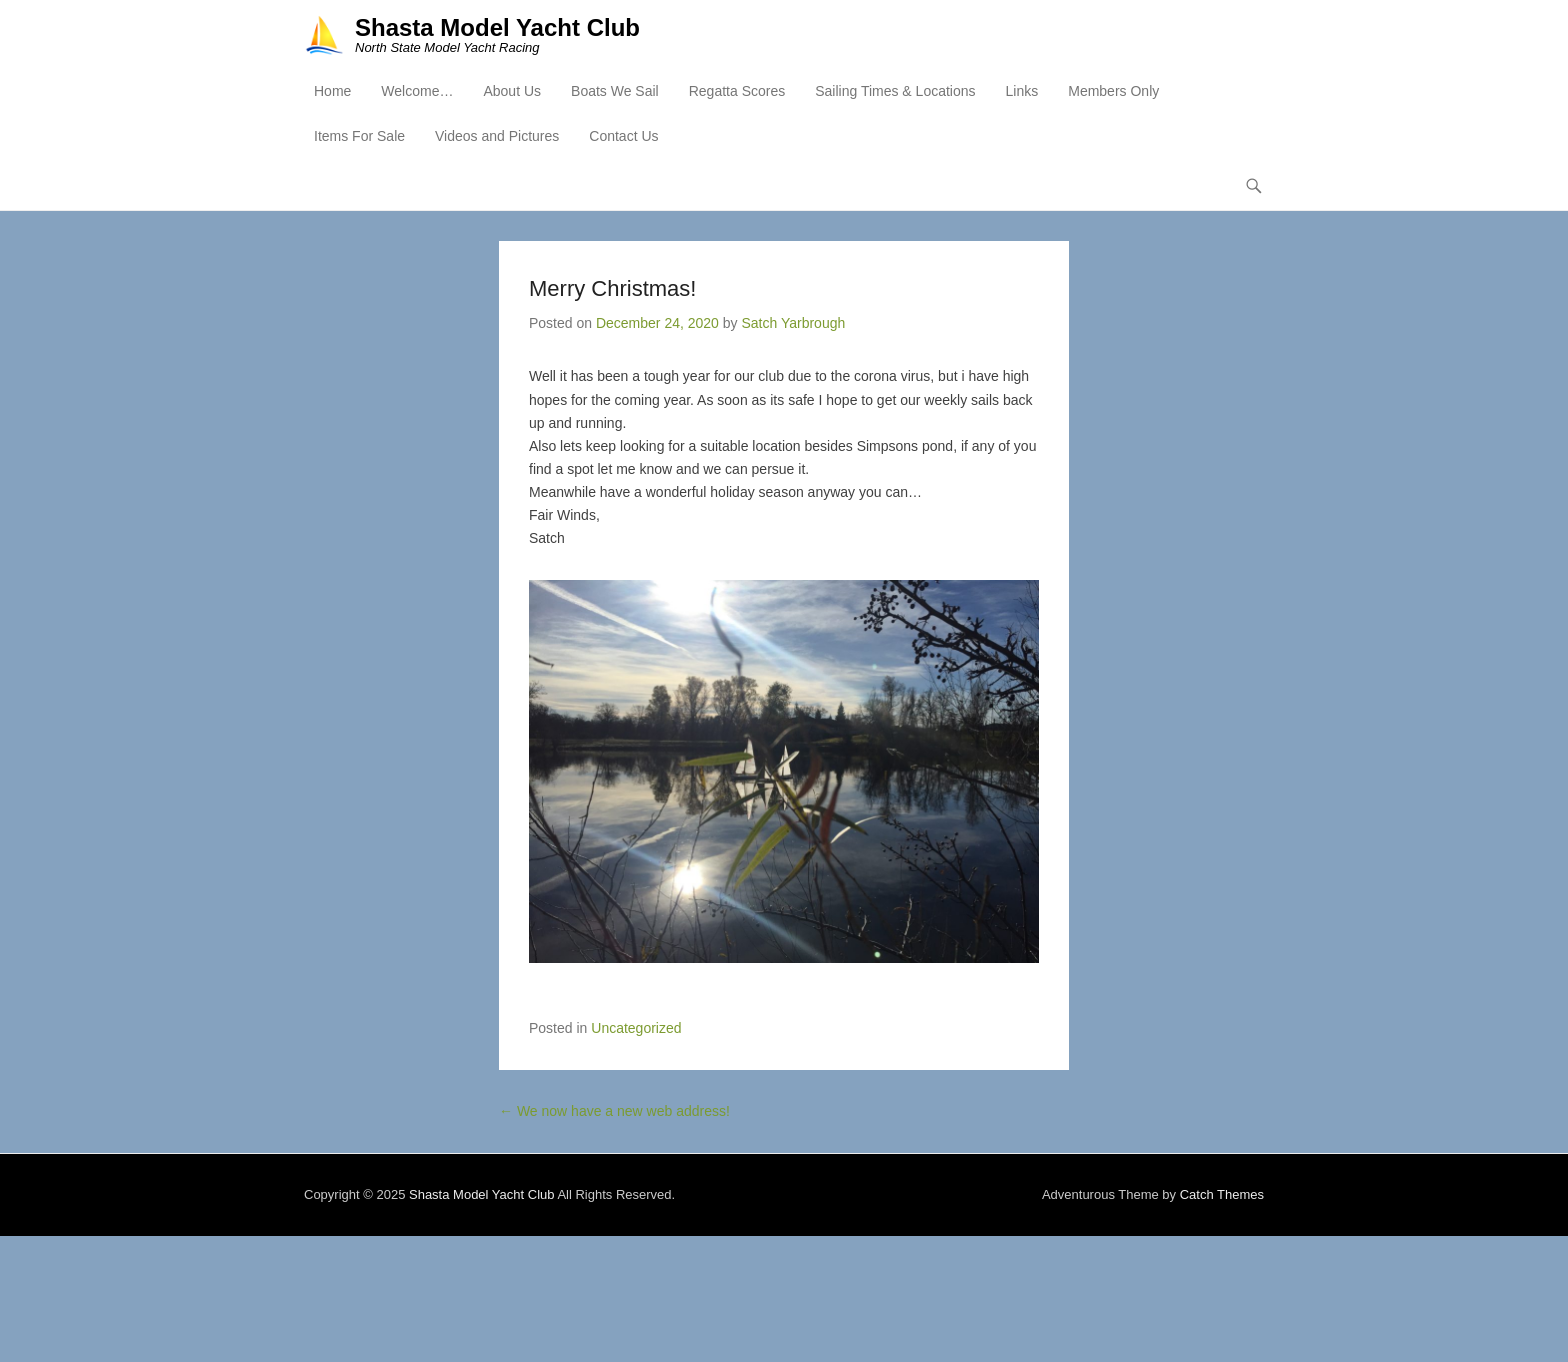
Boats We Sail (615, 91)
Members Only (1113, 91)
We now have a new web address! (614, 1111)
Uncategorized (636, 1028)
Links (1022, 91)
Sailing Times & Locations (895, 91)
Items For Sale (359, 136)
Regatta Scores (737, 91)
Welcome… (417, 91)
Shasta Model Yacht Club (497, 27)
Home (332, 91)
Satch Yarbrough (793, 323)
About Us (512, 91)
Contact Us (623, 136)
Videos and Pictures (497, 136)
